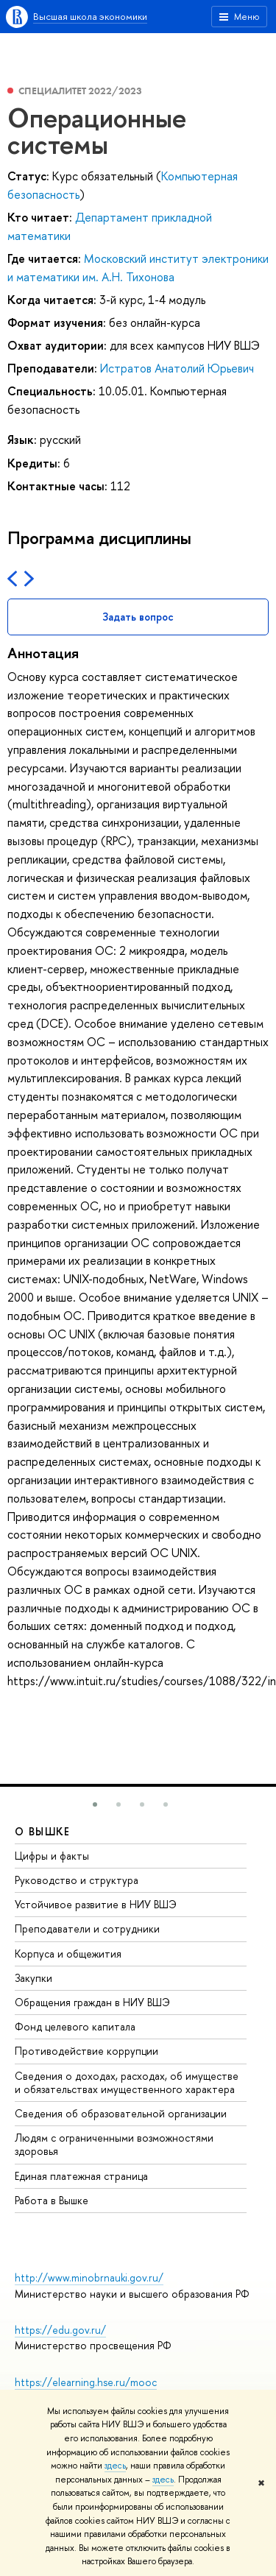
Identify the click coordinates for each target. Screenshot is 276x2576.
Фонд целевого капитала (75, 2026)
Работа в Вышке (51, 2200)
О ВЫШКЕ (43, 1831)
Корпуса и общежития (68, 1954)
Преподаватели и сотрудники (87, 1928)
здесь (115, 2465)
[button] (95, 1804)
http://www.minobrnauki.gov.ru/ (89, 2277)
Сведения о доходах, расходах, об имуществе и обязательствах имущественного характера (126, 2082)
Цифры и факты (52, 1856)
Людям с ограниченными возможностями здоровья (114, 2144)
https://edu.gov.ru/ (60, 2330)
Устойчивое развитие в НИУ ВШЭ (96, 1904)
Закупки (33, 1978)
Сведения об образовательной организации (121, 2113)
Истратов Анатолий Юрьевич (177, 368)
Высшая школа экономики (90, 16)
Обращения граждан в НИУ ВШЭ (92, 2002)
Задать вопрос (138, 617)
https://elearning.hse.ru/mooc (86, 2382)
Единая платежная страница (81, 2176)
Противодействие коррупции (86, 2051)
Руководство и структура (76, 1880)
